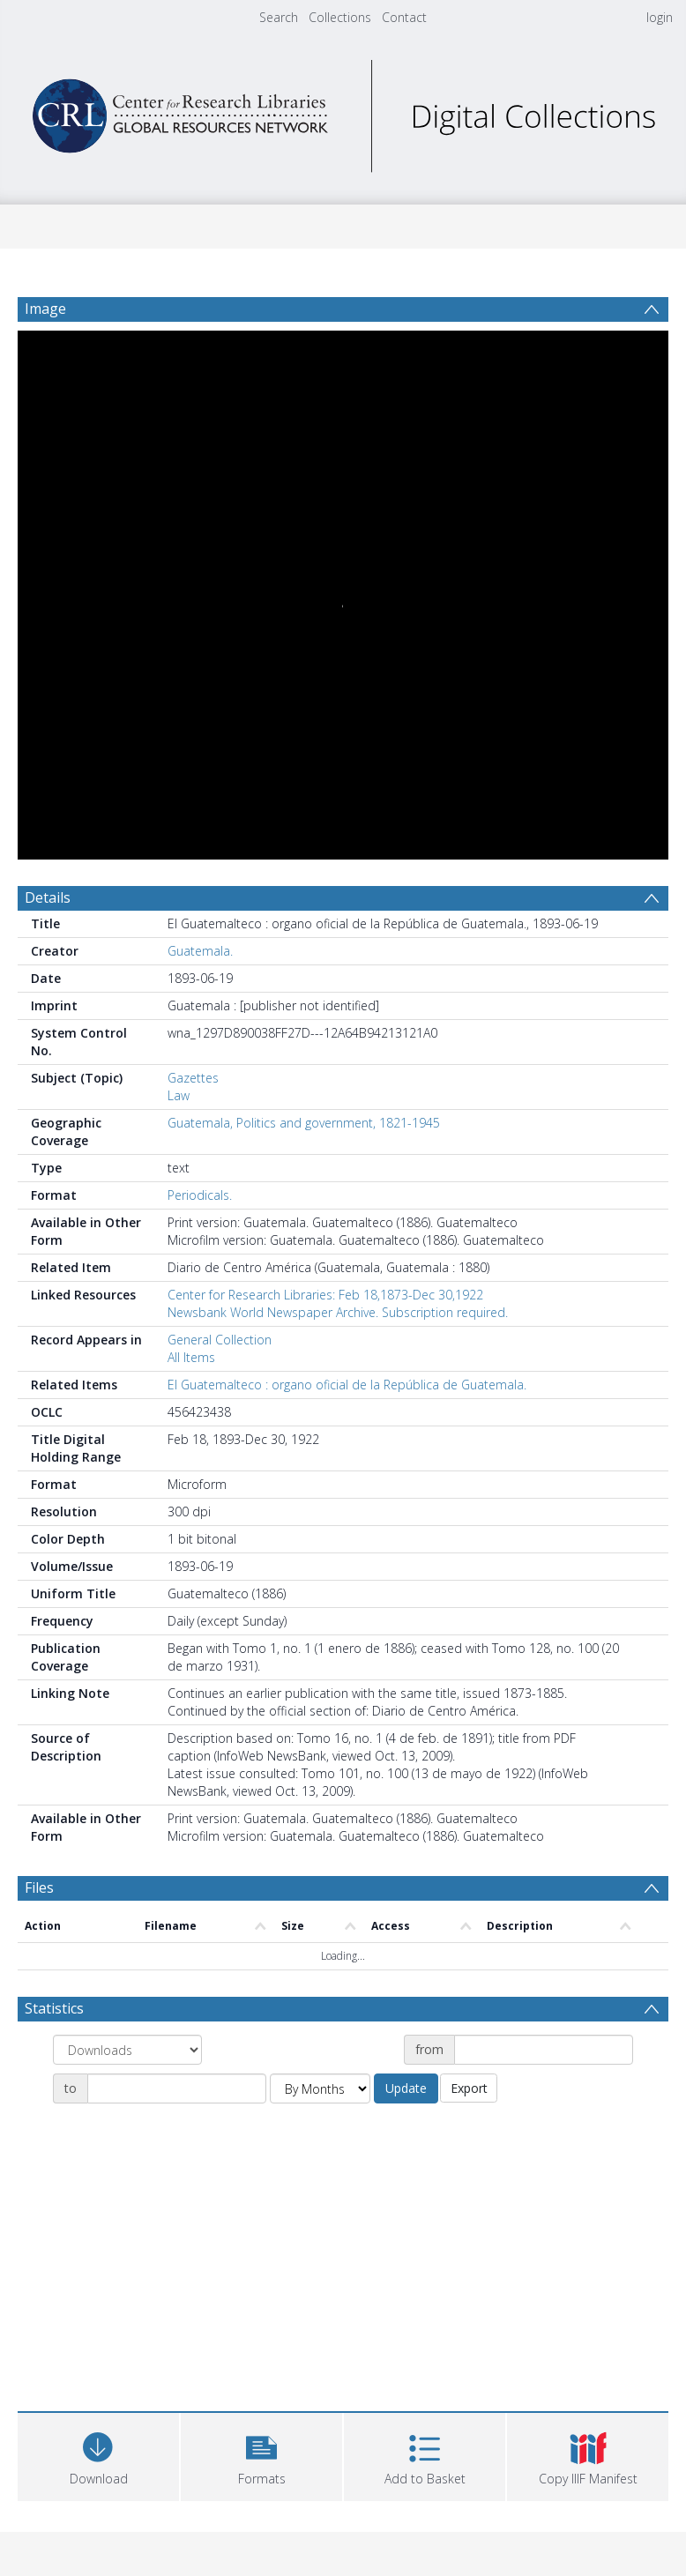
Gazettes (193, 1077)
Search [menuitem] (278, 17)
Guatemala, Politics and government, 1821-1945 (304, 1122)
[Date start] (543, 2050)
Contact (404, 17)
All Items (191, 1357)
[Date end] (176, 2088)
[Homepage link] (343, 111)
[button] (261, 2455)
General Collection (220, 1339)
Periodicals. (200, 1195)
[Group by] (127, 2050)
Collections (340, 17)
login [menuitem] (659, 17)
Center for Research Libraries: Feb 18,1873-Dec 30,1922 (325, 1294)
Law (179, 1095)
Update (406, 2088)
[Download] (98, 2455)
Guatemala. (200, 950)
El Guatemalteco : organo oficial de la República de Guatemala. (347, 1384)
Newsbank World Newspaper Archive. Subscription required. (338, 1312)
